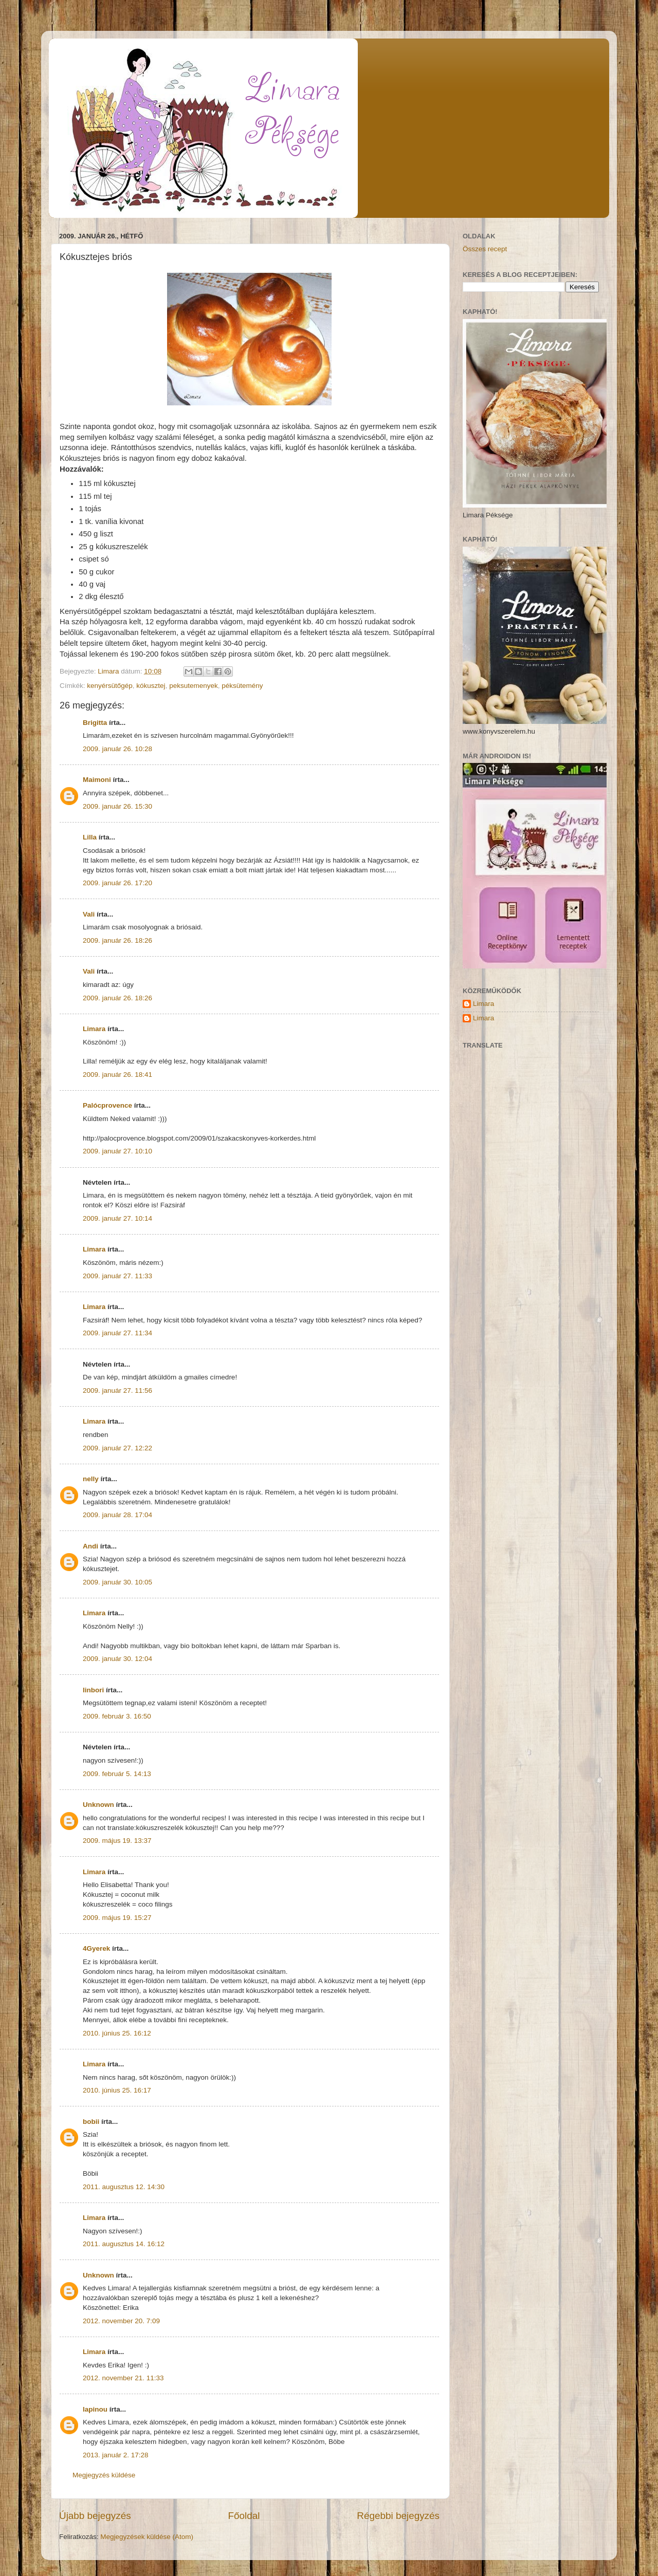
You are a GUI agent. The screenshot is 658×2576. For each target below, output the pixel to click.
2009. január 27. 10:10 (117, 1151)
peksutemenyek (193, 685)
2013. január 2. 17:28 (116, 2455)
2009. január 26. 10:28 (117, 749)
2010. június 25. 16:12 (117, 2033)
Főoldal (244, 2515)
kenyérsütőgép (110, 685)
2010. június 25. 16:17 (117, 2090)
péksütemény (242, 685)
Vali (89, 914)
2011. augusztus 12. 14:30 (123, 2187)
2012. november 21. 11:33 (123, 2378)
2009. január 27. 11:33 (117, 1276)
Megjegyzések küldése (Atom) (146, 2537)
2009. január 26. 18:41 (117, 1074)
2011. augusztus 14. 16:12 (123, 2244)
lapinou (95, 2409)
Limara (94, 1029)
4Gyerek (96, 1948)
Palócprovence (107, 1105)
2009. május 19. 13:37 (117, 1840)
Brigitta (95, 722)
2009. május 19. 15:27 (117, 1917)
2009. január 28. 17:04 (117, 1515)
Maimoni (97, 779)
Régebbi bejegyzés (398, 2515)
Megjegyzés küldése (103, 2475)
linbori (93, 1690)
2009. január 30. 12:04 (117, 1659)
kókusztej (150, 685)
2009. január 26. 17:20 (117, 883)
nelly (91, 1479)
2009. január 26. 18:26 (117, 940)
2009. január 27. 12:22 (117, 1448)
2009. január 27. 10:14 (117, 1218)
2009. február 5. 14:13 (117, 1774)
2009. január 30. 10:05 (117, 1582)
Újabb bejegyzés (95, 2515)
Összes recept (485, 249)
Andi (90, 1546)
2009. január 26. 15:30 (117, 806)
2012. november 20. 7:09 (121, 2321)
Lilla (90, 837)
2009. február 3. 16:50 (117, 1716)
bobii (91, 2121)
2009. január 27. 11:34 (117, 1333)
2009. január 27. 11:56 (117, 1390)
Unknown (98, 1804)
